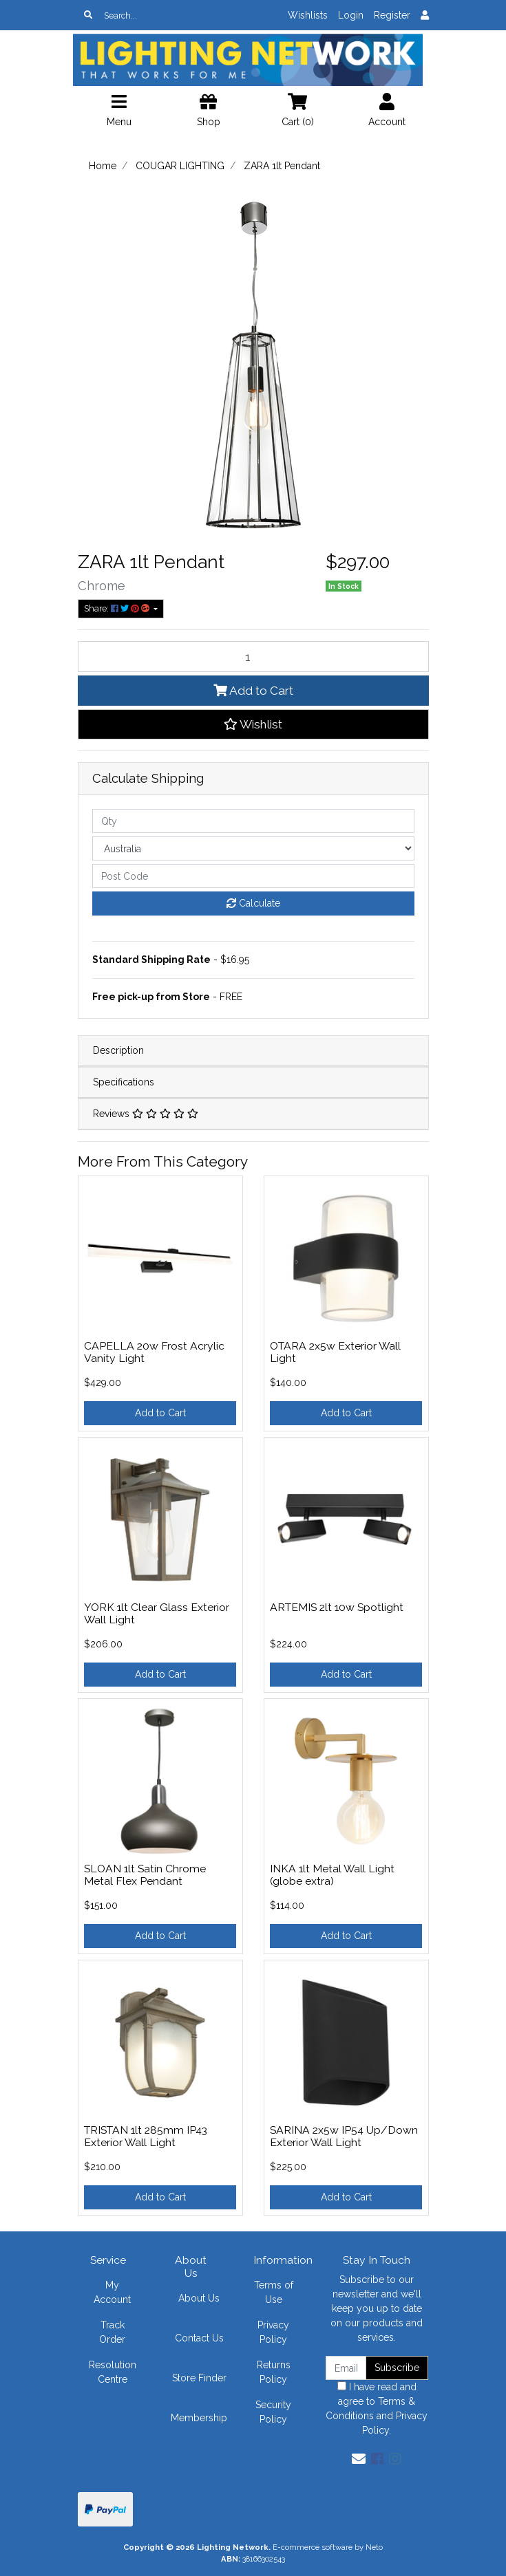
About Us (199, 2298)
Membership (199, 2417)
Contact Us (199, 2338)
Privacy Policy (273, 2332)
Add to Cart (253, 690)
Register (392, 15)
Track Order (112, 2332)
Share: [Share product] (117, 608)
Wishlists (308, 15)
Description (118, 1050)
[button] (253, 724)
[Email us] (359, 2459)
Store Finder (199, 2377)
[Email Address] (346, 2368)
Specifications (123, 1081)
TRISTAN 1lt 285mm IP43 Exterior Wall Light (145, 2136)
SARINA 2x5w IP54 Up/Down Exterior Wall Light (344, 2136)
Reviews (145, 1113)
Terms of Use (273, 2292)
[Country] (253, 848)
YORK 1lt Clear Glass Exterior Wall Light (156, 1614)
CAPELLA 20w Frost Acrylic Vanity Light (154, 1352)
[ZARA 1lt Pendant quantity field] (253, 656)
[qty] (253, 821)
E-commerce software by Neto (328, 2547)
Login (350, 15)
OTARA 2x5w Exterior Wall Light (335, 1352)
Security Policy (273, 2412)
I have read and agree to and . (377, 2408)
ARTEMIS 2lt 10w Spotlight (336, 1607)
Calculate (253, 903)
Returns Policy (274, 2372)
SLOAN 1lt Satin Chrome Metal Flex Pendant (145, 1875)
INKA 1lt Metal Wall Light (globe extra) (332, 1875)
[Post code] (253, 876)
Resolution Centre (112, 2372)
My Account (112, 2292)
